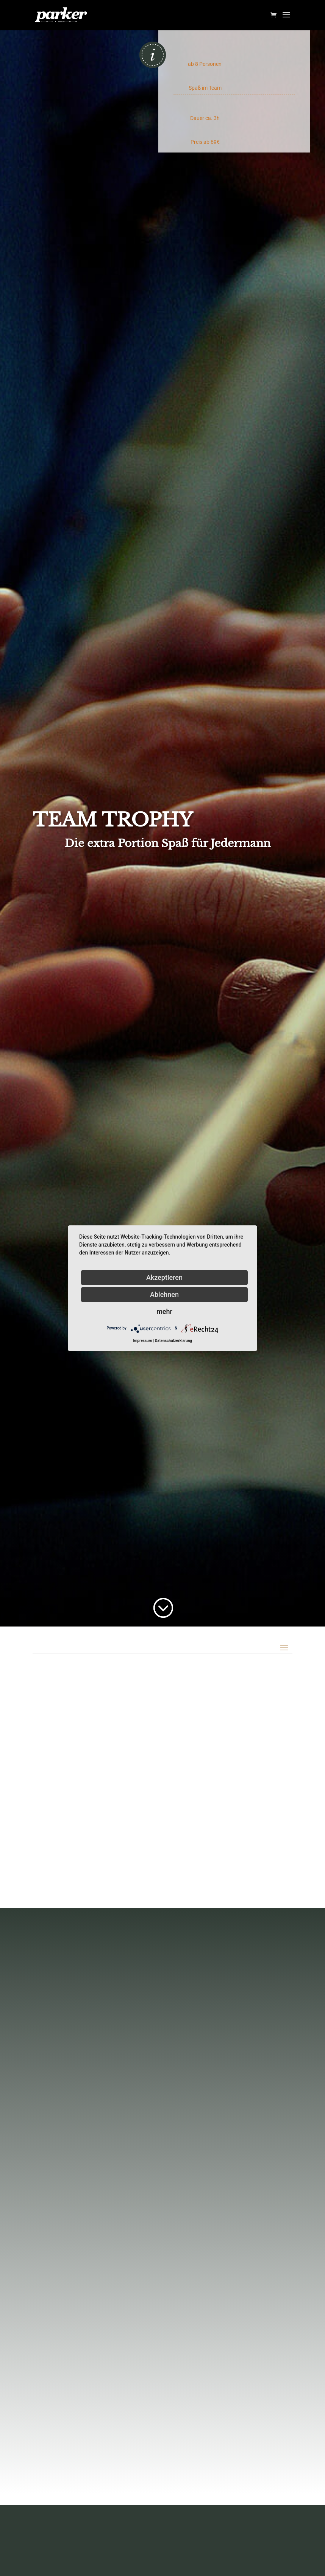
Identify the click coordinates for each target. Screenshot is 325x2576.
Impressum (142, 1341)
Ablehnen (164, 1294)
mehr (164, 1311)
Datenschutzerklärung (173, 1341)
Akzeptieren (164, 1277)
